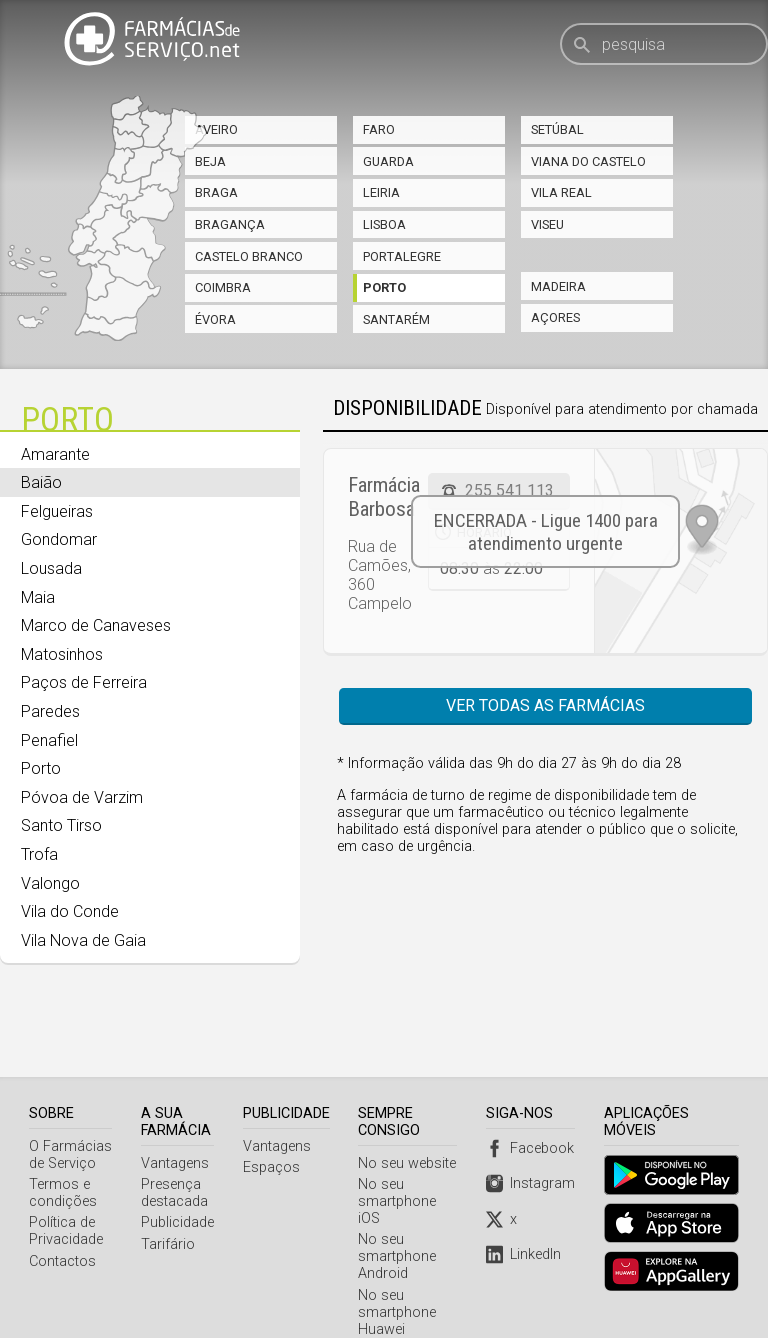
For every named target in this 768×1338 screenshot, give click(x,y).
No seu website (409, 1113)
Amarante (55, 454)
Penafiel (49, 740)
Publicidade (178, 1172)
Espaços (272, 1117)
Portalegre (402, 256)
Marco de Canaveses (96, 625)
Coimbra (223, 287)
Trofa (39, 854)
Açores (555, 317)
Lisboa (384, 224)
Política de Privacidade (66, 1181)
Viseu (547, 224)
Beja (210, 161)
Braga (216, 192)
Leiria (381, 192)
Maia (38, 597)
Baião (41, 482)
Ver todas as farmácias (545, 705)
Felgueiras (57, 511)
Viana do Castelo (588, 161)
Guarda (388, 161)
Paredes (50, 711)
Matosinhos (62, 654)
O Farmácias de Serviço (70, 1105)
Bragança (230, 224)
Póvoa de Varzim (82, 797)
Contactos (62, 1211)
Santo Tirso (61, 825)
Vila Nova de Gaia (83, 940)
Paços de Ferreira (84, 682)
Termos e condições (63, 1143)
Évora (215, 319)
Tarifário (169, 1194)
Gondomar (59, 539)
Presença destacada (175, 1143)
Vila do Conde (70, 911)
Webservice (396, 1300)
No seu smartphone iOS (399, 1151)
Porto (384, 287)
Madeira (558, 286)
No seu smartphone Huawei (399, 1262)
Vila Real (561, 192)
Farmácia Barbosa (384, 497)
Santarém (396, 319)
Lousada (51, 568)
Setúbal (557, 129)
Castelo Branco (249, 256)
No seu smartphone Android (399, 1206)
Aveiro (216, 129)
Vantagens (176, 1113)
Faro (379, 129)
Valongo (50, 883)
